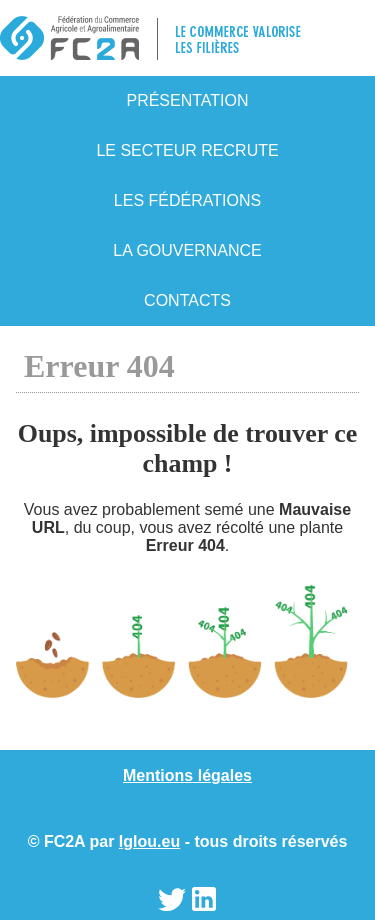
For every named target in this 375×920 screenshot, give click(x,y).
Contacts (187, 300)
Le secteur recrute (187, 150)
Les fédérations (187, 200)
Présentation (187, 100)
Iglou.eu (149, 841)
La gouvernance (187, 250)
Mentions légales (187, 775)
